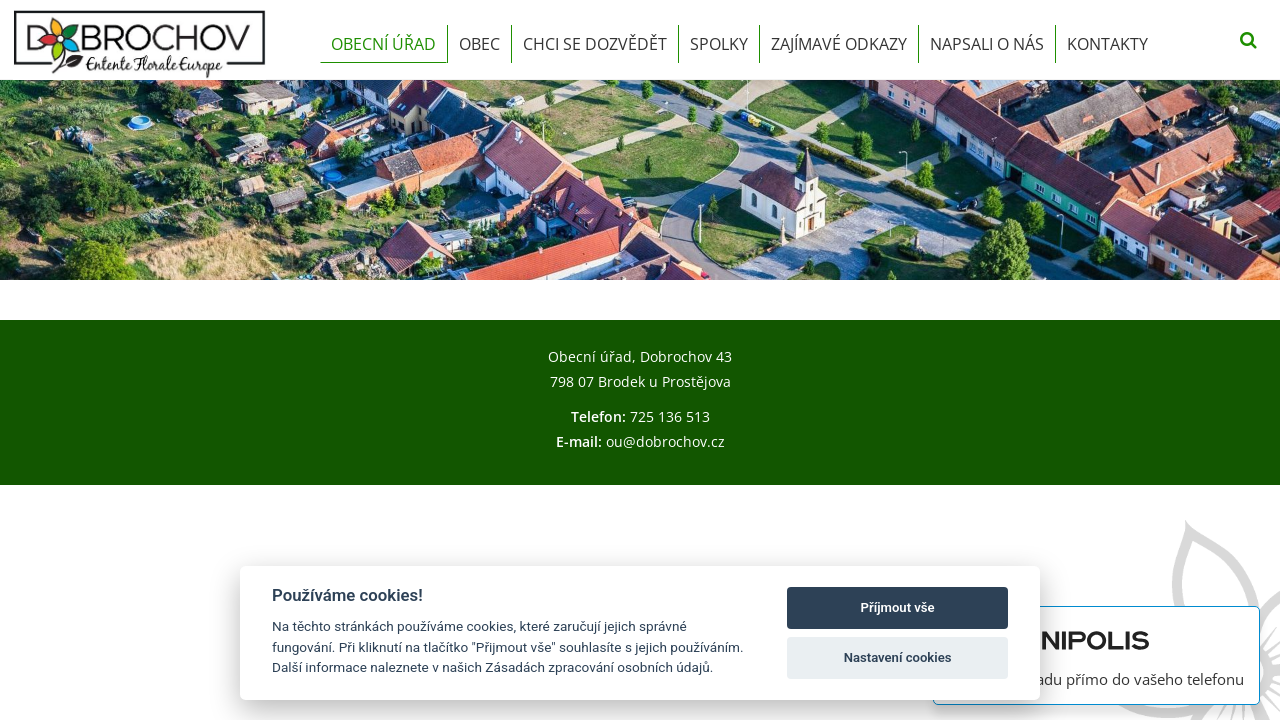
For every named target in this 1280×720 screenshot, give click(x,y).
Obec (479, 44)
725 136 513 (670, 416)
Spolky (719, 44)
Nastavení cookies (898, 657)
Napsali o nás (987, 44)
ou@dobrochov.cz (665, 441)
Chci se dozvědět (595, 44)
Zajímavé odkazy (839, 44)
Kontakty (1107, 44)
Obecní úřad (383, 44)
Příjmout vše (898, 607)
